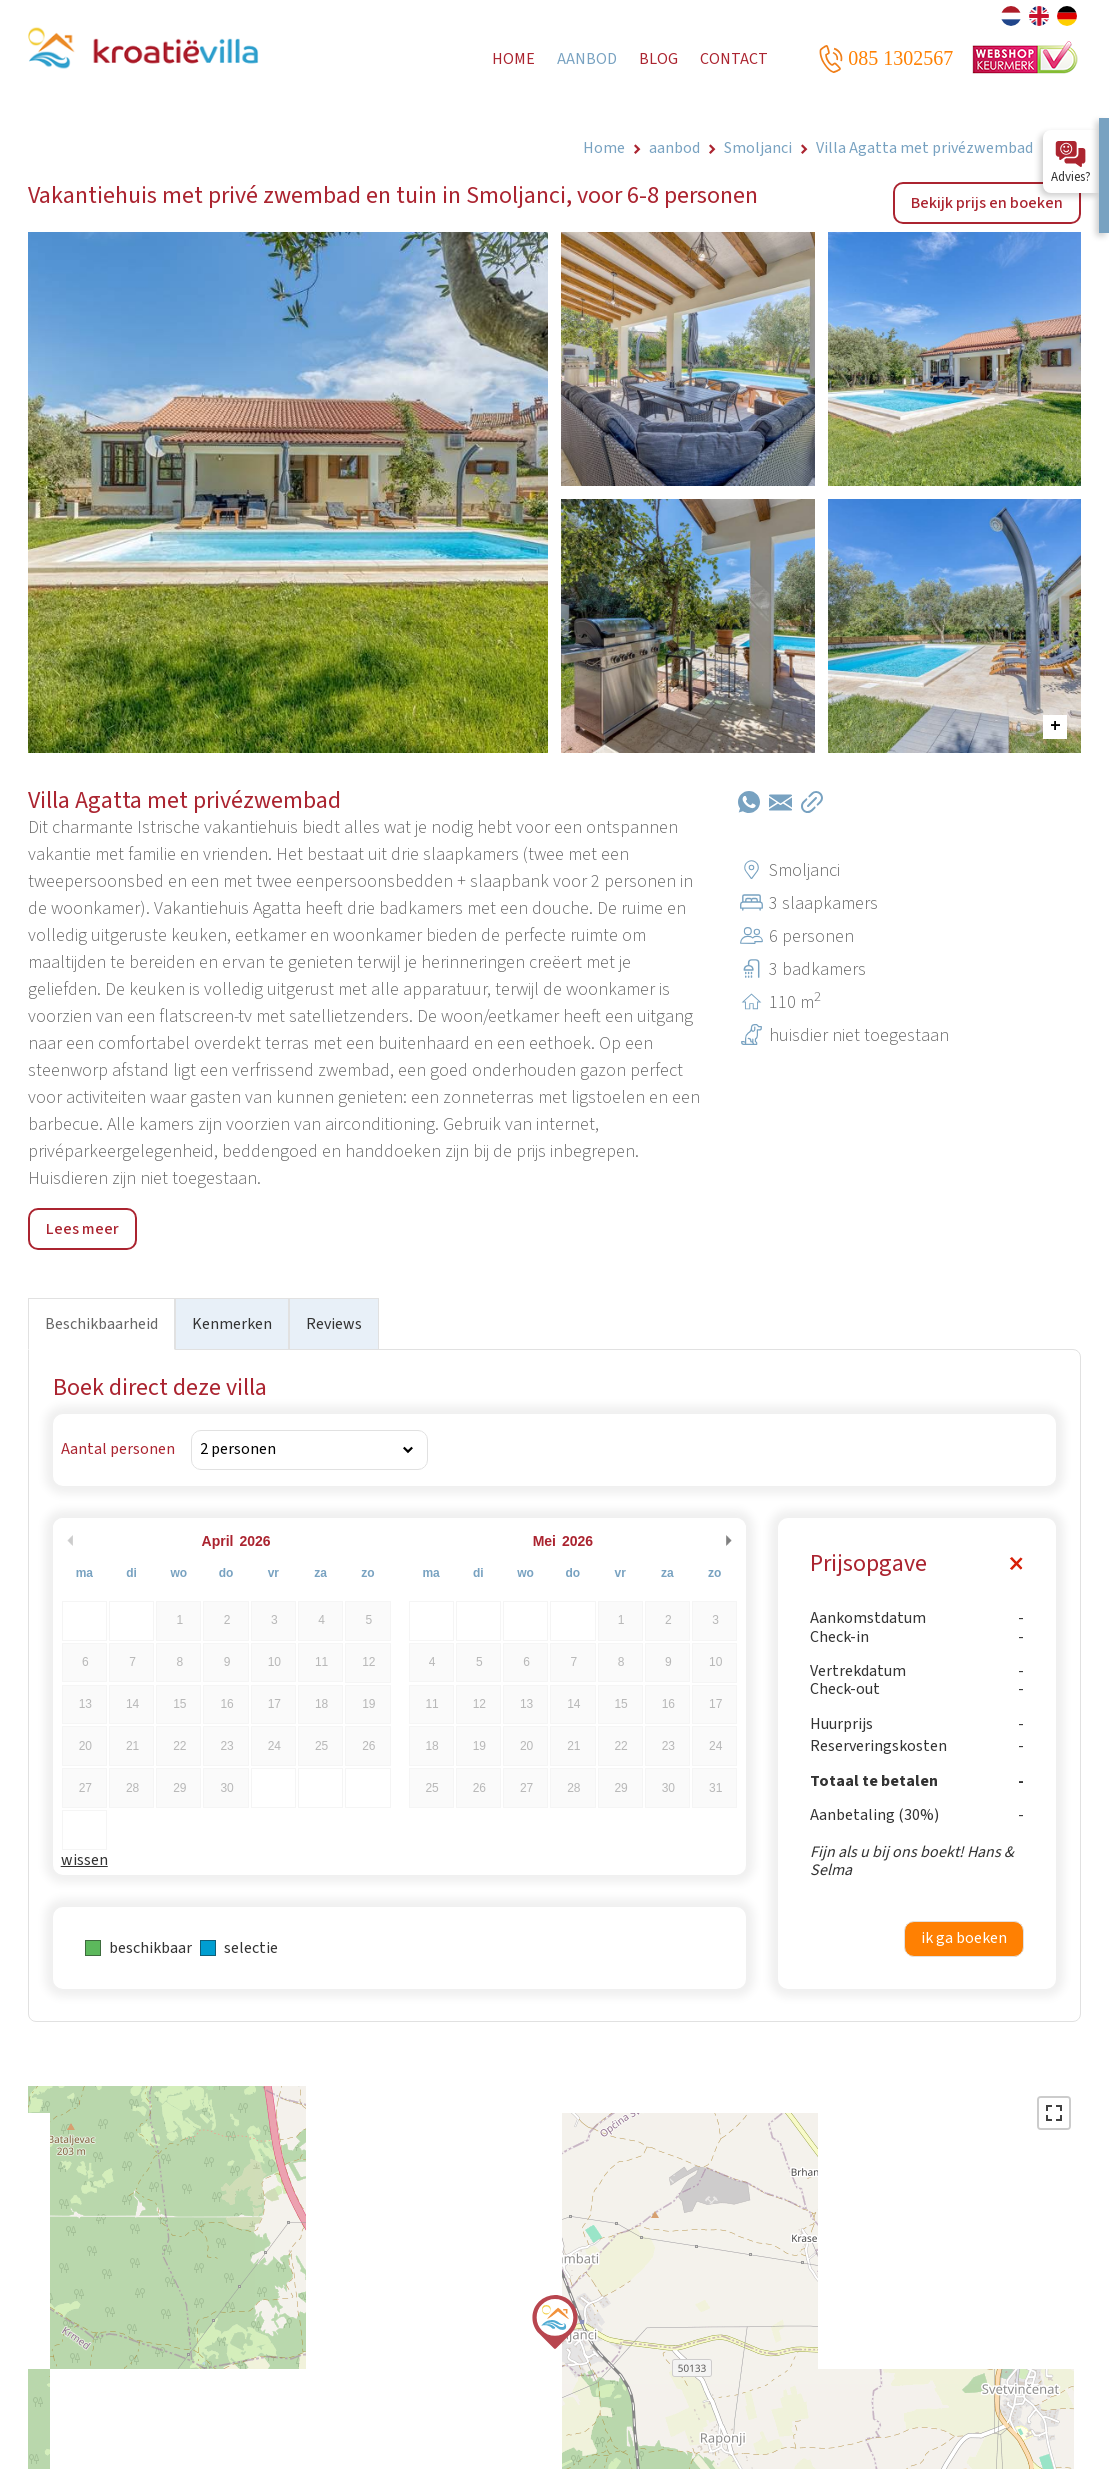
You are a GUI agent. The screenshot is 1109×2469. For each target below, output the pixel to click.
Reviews (334, 1324)
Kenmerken (232, 1324)
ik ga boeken (964, 1938)
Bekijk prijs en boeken (987, 203)
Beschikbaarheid (101, 1324)
